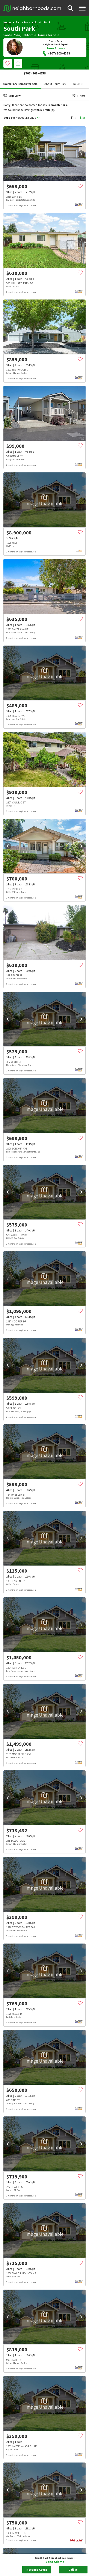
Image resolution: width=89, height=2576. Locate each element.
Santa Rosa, (12, 35)
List (83, 108)
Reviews (78, 74)
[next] (81, 144)
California (28, 35)
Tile (73, 108)
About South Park (55, 74)
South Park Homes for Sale (20, 74)
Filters (79, 86)
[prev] (7, 144)
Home (7, 22)
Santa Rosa (23, 22)
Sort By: (9, 108)
